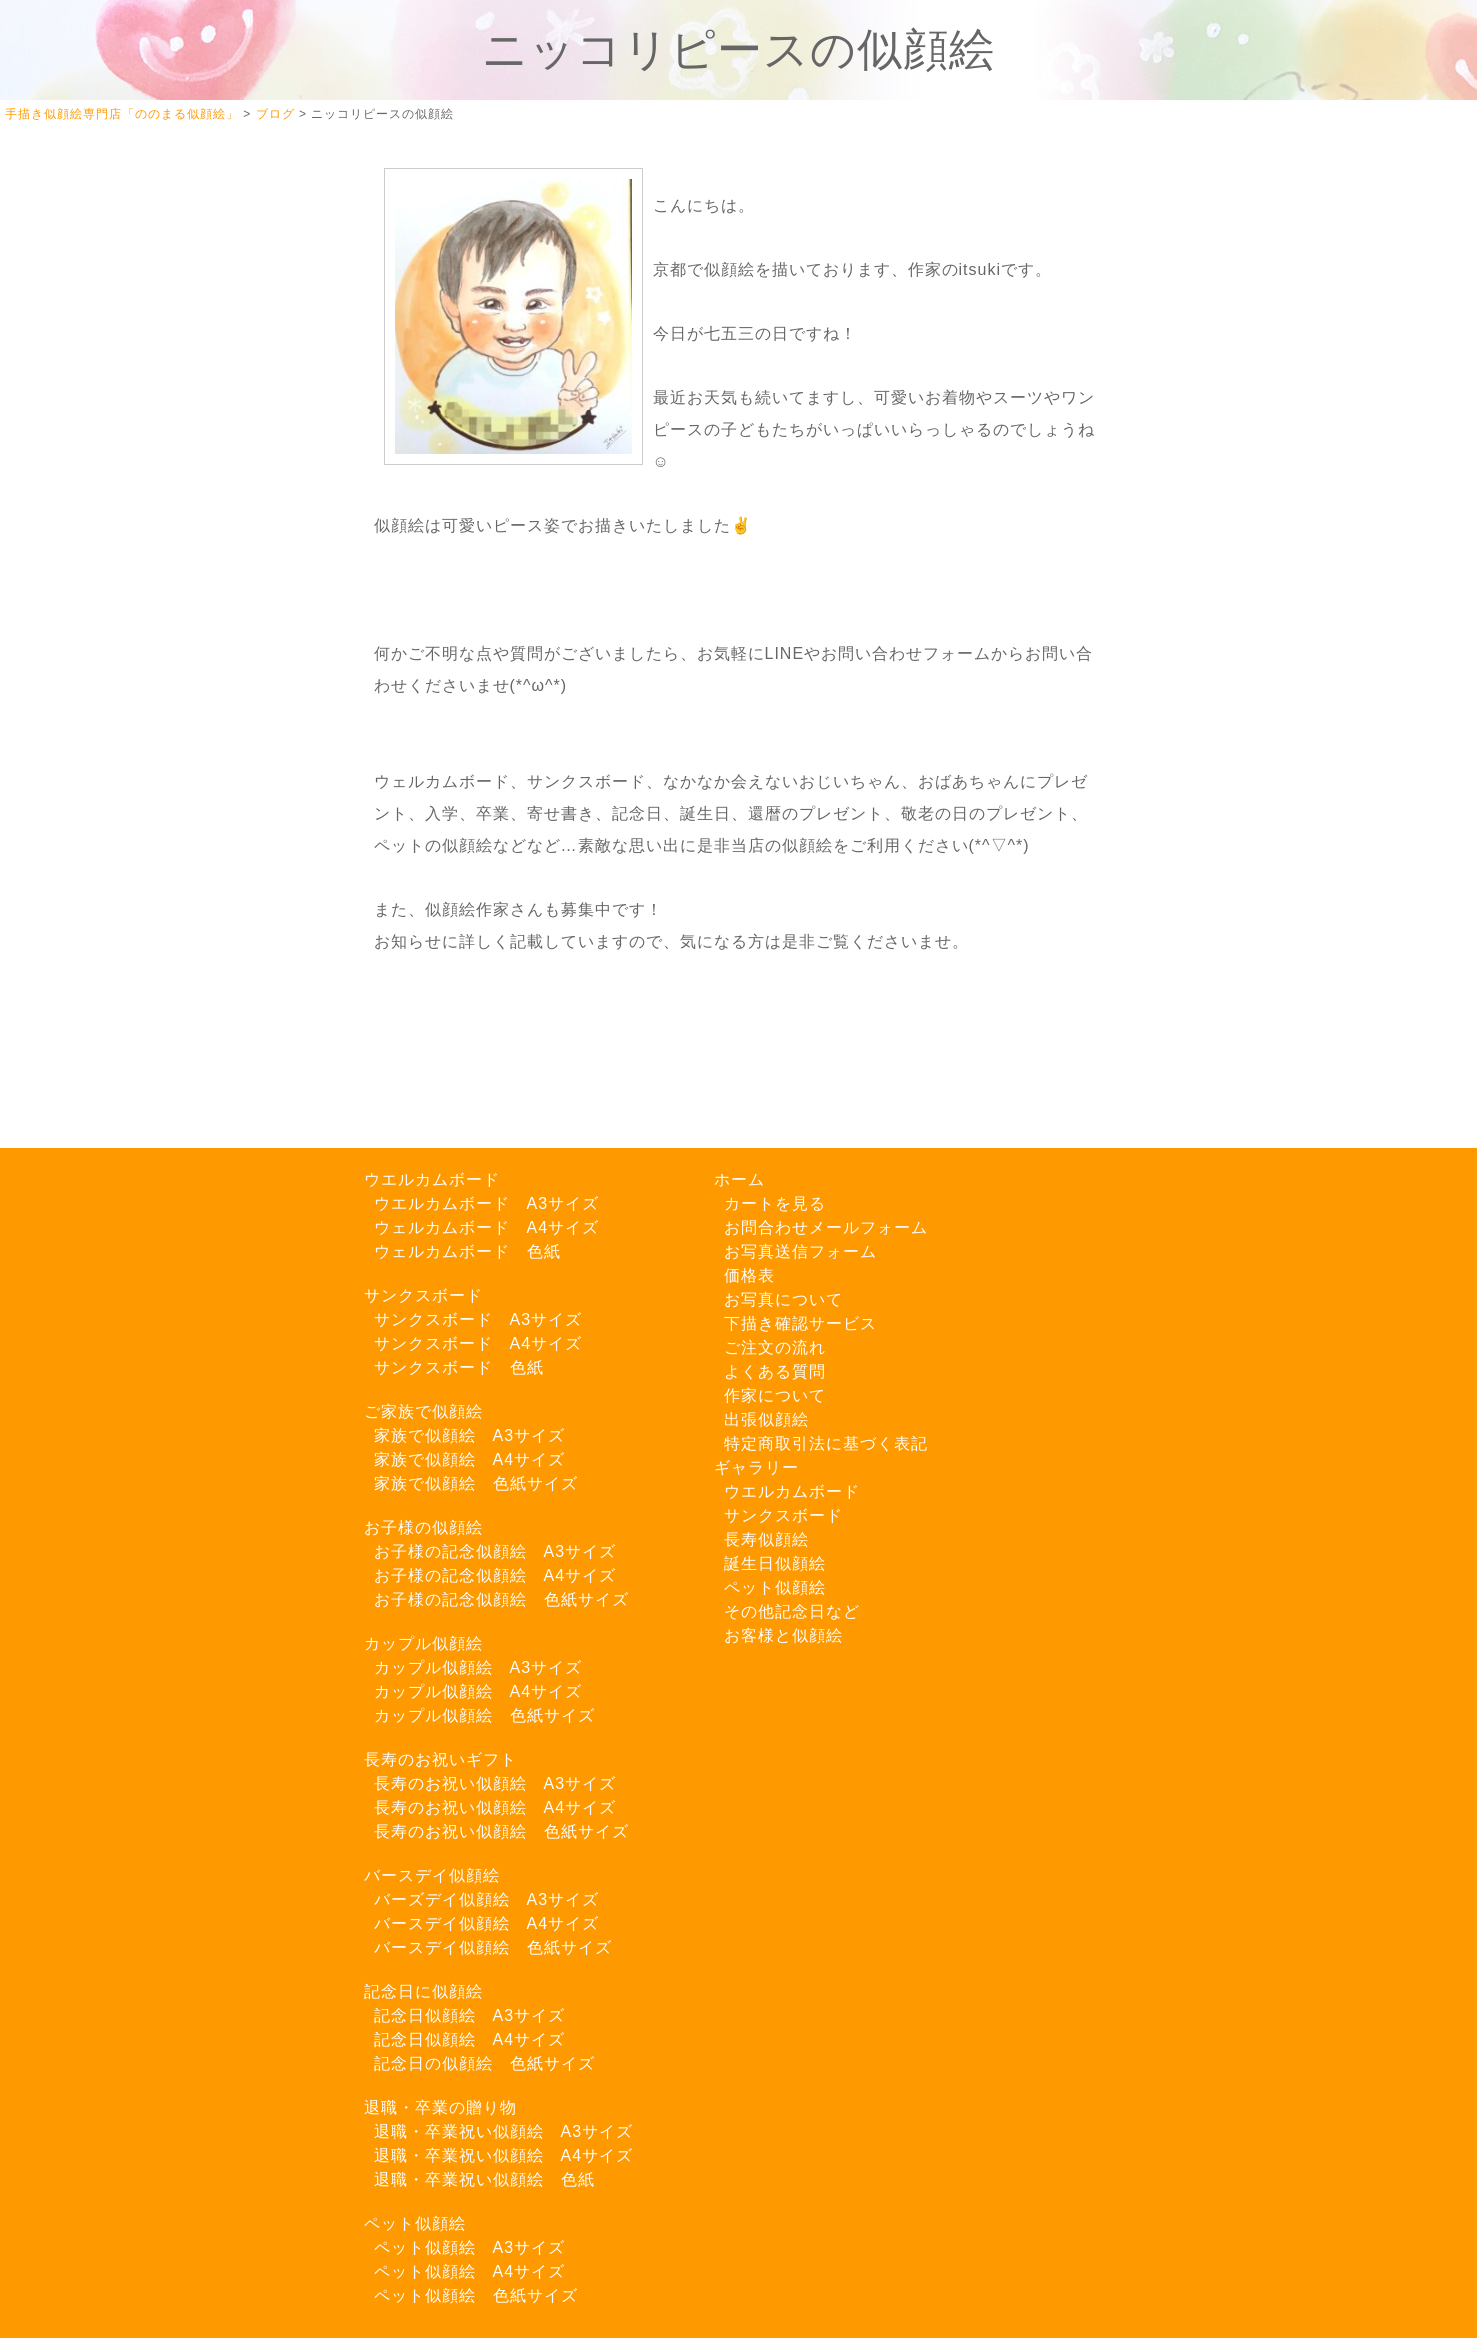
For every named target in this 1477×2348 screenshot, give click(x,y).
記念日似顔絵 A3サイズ (470, 2015)
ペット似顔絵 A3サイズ (470, 2247)
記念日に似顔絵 (423, 1991)
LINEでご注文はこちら (150, 902)
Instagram (124, 751)
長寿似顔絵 (766, 1539)
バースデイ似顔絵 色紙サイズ (493, 1947)
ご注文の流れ (114, 503)
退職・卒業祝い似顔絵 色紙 (484, 2179)
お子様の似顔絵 (423, 1527)
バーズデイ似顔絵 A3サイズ (487, 1899)
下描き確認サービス (138, 461)
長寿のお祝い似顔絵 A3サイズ (495, 1783)
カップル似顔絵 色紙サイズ (484, 1715)
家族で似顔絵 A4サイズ (470, 1459)
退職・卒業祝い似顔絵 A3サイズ (504, 2131)
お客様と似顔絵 (783, 1635)
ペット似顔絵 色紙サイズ (476, 2295)
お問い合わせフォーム (146, 970)
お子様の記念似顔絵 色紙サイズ (501, 1599)
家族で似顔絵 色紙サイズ (476, 1483)
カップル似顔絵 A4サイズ (478, 1691)
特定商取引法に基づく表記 (826, 1443)
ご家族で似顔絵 (423, 1411)
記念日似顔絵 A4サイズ (470, 2039)
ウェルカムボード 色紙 (467, 1251)
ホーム (90, 295)
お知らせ (98, 837)
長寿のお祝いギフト (440, 1759)
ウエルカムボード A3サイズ (487, 1203)
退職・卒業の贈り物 (440, 2107)
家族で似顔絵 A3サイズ (470, 1435)
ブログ (90, 795)
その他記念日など (792, 1611)
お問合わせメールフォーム (826, 1227)
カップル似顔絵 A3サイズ (478, 1667)
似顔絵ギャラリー (130, 378)
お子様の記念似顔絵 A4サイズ (495, 1575)
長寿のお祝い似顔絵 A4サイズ (495, 1807)
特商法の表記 (114, 1053)
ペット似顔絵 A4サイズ (470, 2271)
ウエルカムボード (432, 1179)
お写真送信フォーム (138, 1012)
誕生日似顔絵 (775, 1563)
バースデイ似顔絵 (432, 1875)
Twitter (111, 709)
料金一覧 (98, 586)
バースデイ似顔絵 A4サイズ (487, 1923)
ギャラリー (756, 1467)
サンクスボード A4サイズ (478, 1343)
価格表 (749, 1275)
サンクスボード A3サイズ (478, 1319)
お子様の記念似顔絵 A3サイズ (495, 1551)
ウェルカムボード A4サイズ (487, 1227)
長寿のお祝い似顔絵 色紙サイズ (501, 1831)
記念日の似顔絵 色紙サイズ (484, 2063)
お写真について (122, 420)
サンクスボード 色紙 (459, 1367)
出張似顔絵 (106, 627)
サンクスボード (423, 1295)
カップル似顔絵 (423, 1643)
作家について (114, 544)
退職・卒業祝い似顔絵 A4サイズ (504, 2155)
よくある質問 (114, 669)
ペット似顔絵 (415, 2223)
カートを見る (114, 337)
